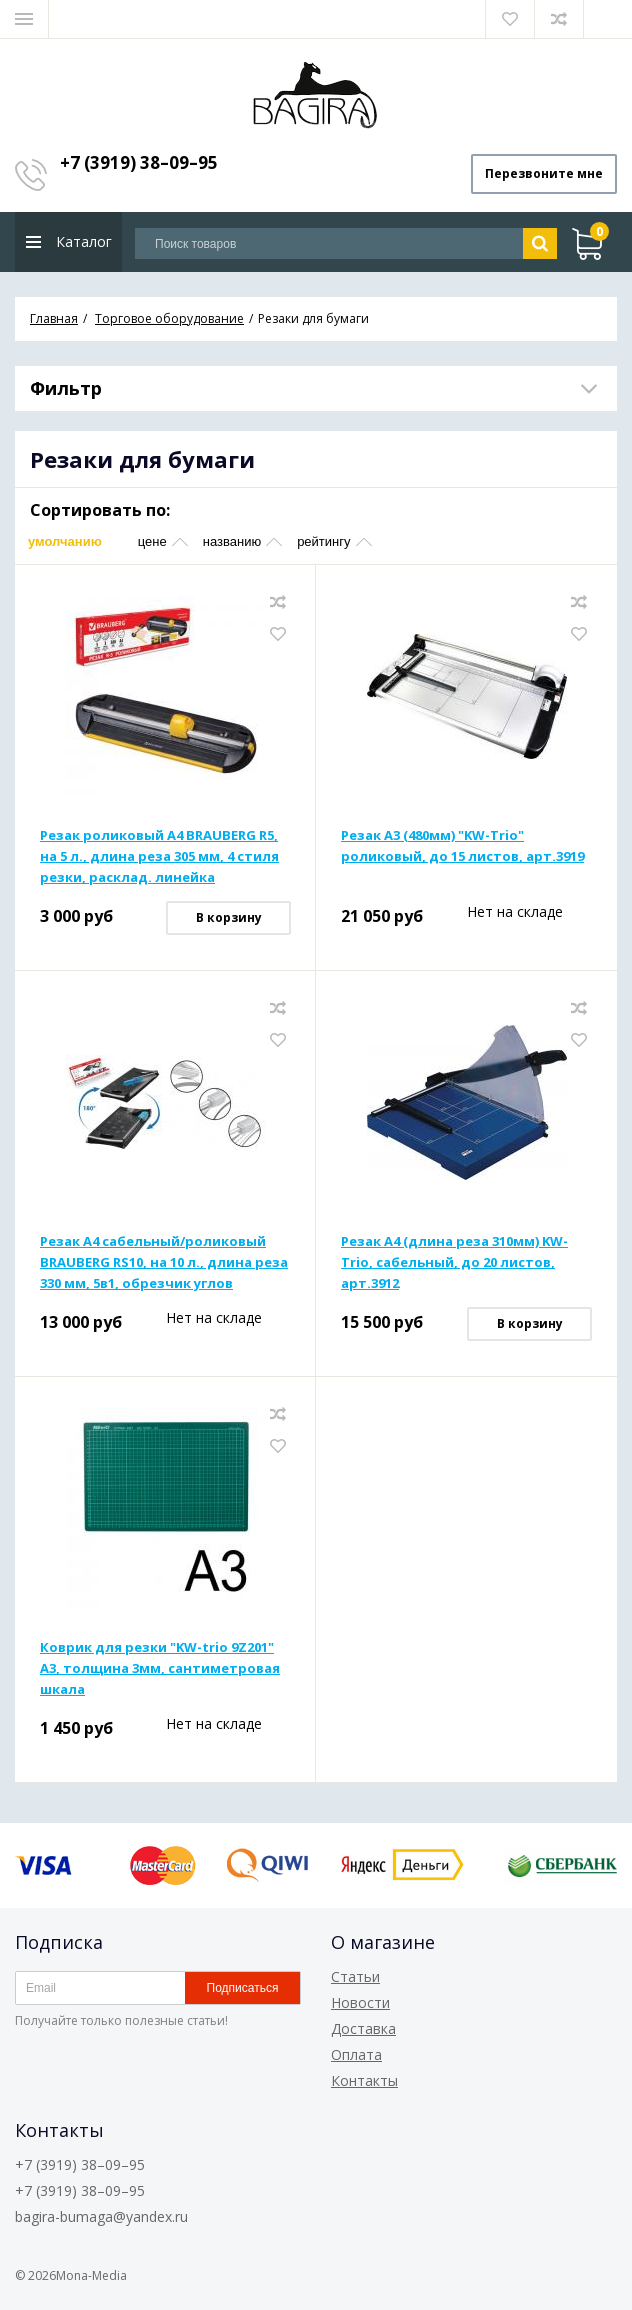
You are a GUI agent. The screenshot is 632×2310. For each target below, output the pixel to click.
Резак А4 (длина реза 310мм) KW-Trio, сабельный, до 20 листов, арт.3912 (454, 1262)
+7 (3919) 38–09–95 (139, 162)
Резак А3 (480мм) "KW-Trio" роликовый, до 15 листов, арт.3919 (462, 845)
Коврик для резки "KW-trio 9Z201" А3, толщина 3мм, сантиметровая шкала (160, 1668)
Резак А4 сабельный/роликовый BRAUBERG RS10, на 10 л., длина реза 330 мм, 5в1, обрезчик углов (164, 1262)
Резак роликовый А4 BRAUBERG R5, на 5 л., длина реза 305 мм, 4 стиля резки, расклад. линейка (159, 856)
